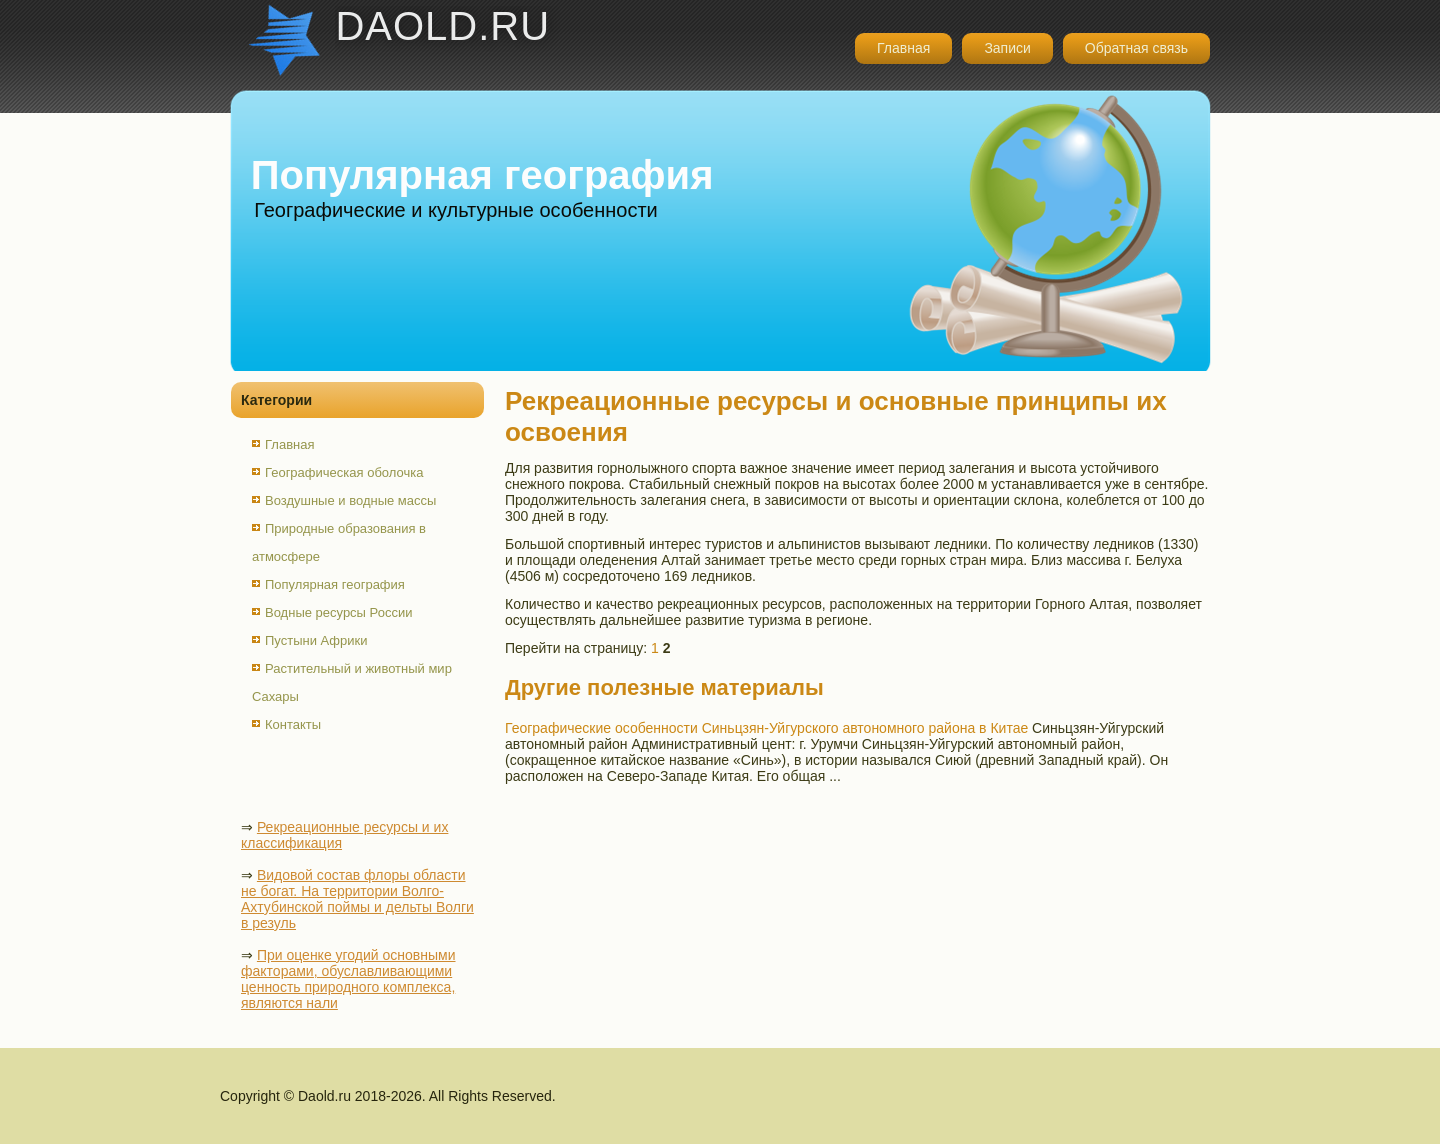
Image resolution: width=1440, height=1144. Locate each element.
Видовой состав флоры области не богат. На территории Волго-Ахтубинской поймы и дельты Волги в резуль (357, 899)
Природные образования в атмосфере (339, 542)
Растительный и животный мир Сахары (352, 682)
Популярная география (335, 584)
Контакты (293, 724)
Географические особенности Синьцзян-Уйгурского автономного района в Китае (766, 728)
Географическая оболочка (344, 472)
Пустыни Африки (316, 640)
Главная (903, 48)
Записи (1007, 48)
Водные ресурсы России (338, 612)
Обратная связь (1136, 48)
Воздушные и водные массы (350, 500)
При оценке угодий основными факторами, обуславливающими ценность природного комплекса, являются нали (348, 979)
